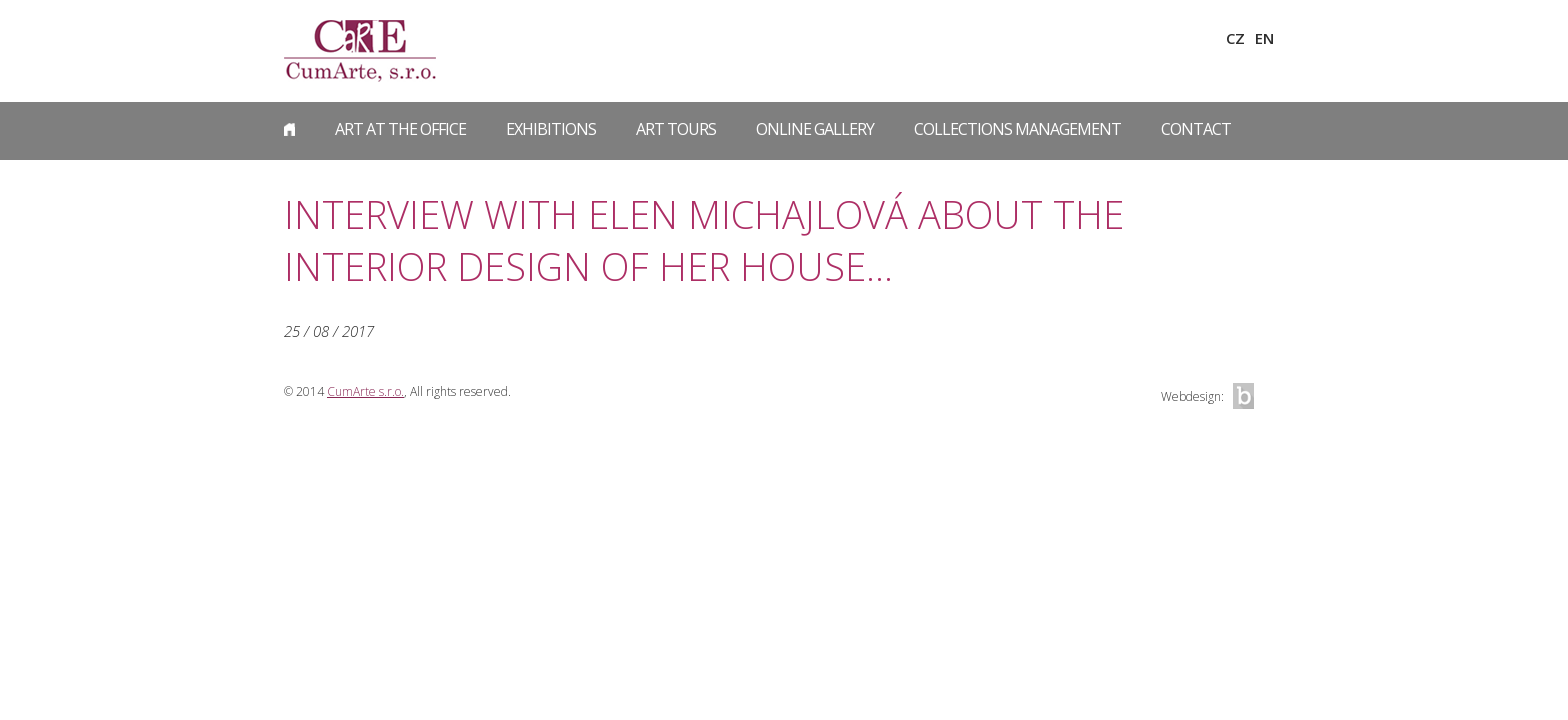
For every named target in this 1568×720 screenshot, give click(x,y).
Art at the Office (400, 129)
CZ (1235, 38)
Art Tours (676, 129)
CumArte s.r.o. (365, 391)
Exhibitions (551, 129)
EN (1264, 38)
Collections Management (1017, 129)
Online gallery (815, 129)
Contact (1196, 129)
